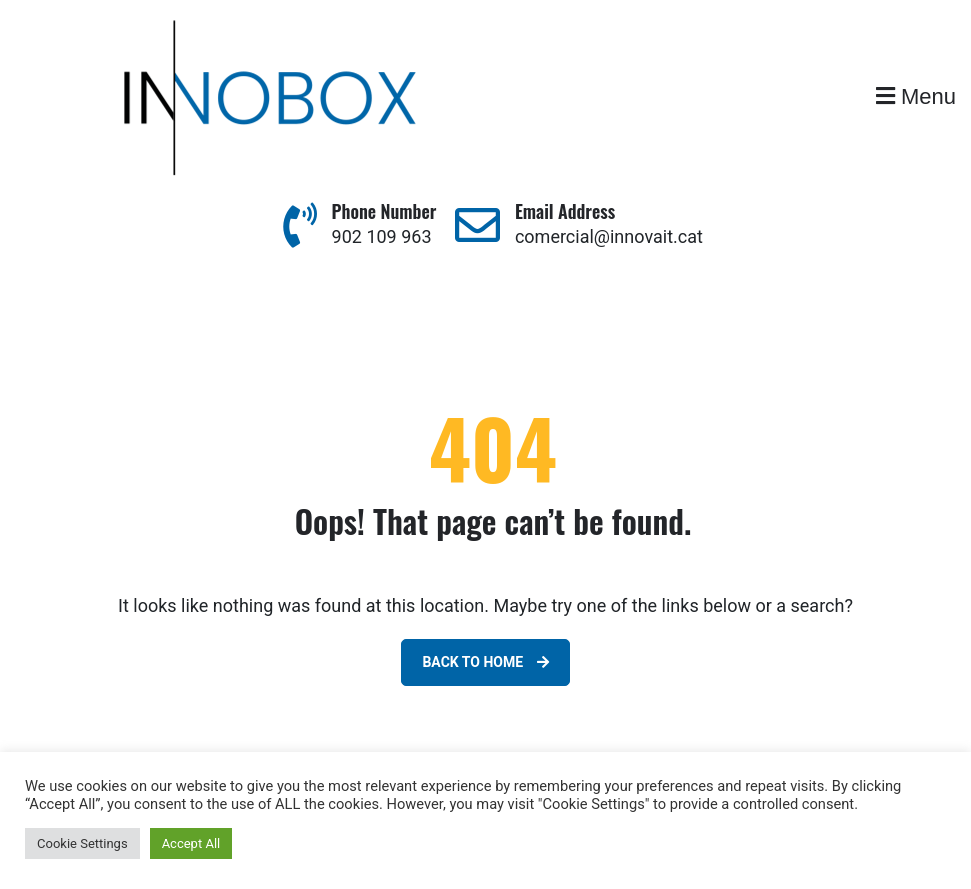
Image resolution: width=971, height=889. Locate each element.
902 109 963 (382, 236)
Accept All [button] (191, 843)
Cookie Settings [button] (82, 843)
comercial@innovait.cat (609, 236)
